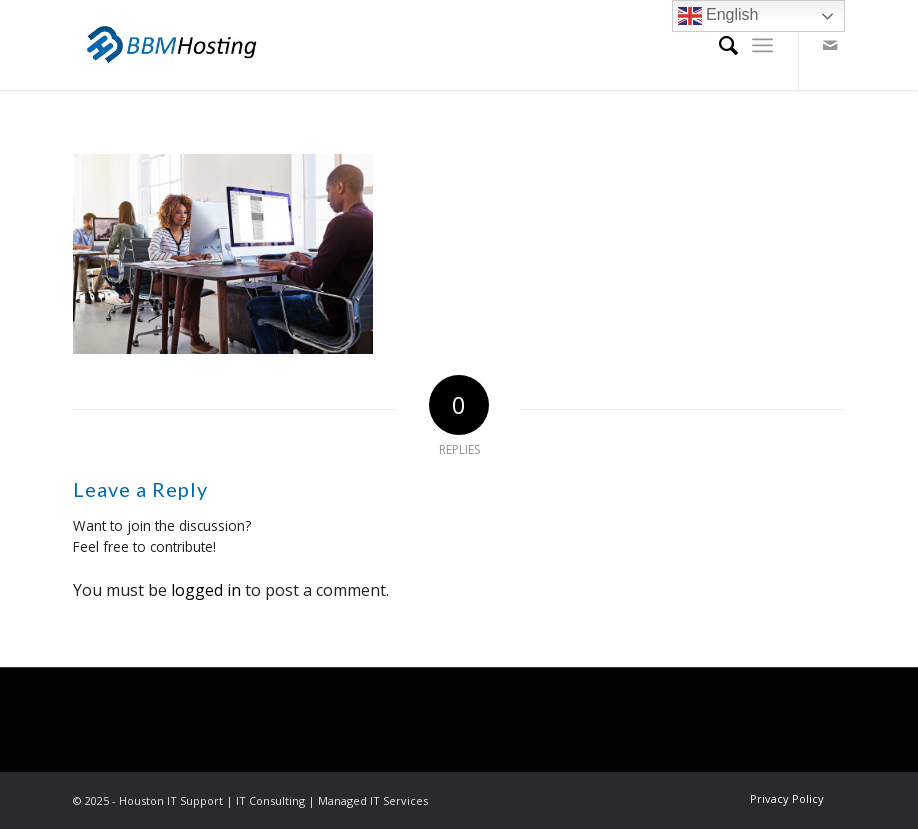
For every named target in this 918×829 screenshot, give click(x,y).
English (718, 16)
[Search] (718, 45)
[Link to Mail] (830, 45)
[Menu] (762, 45)
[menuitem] (718, 45)
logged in (206, 590)
